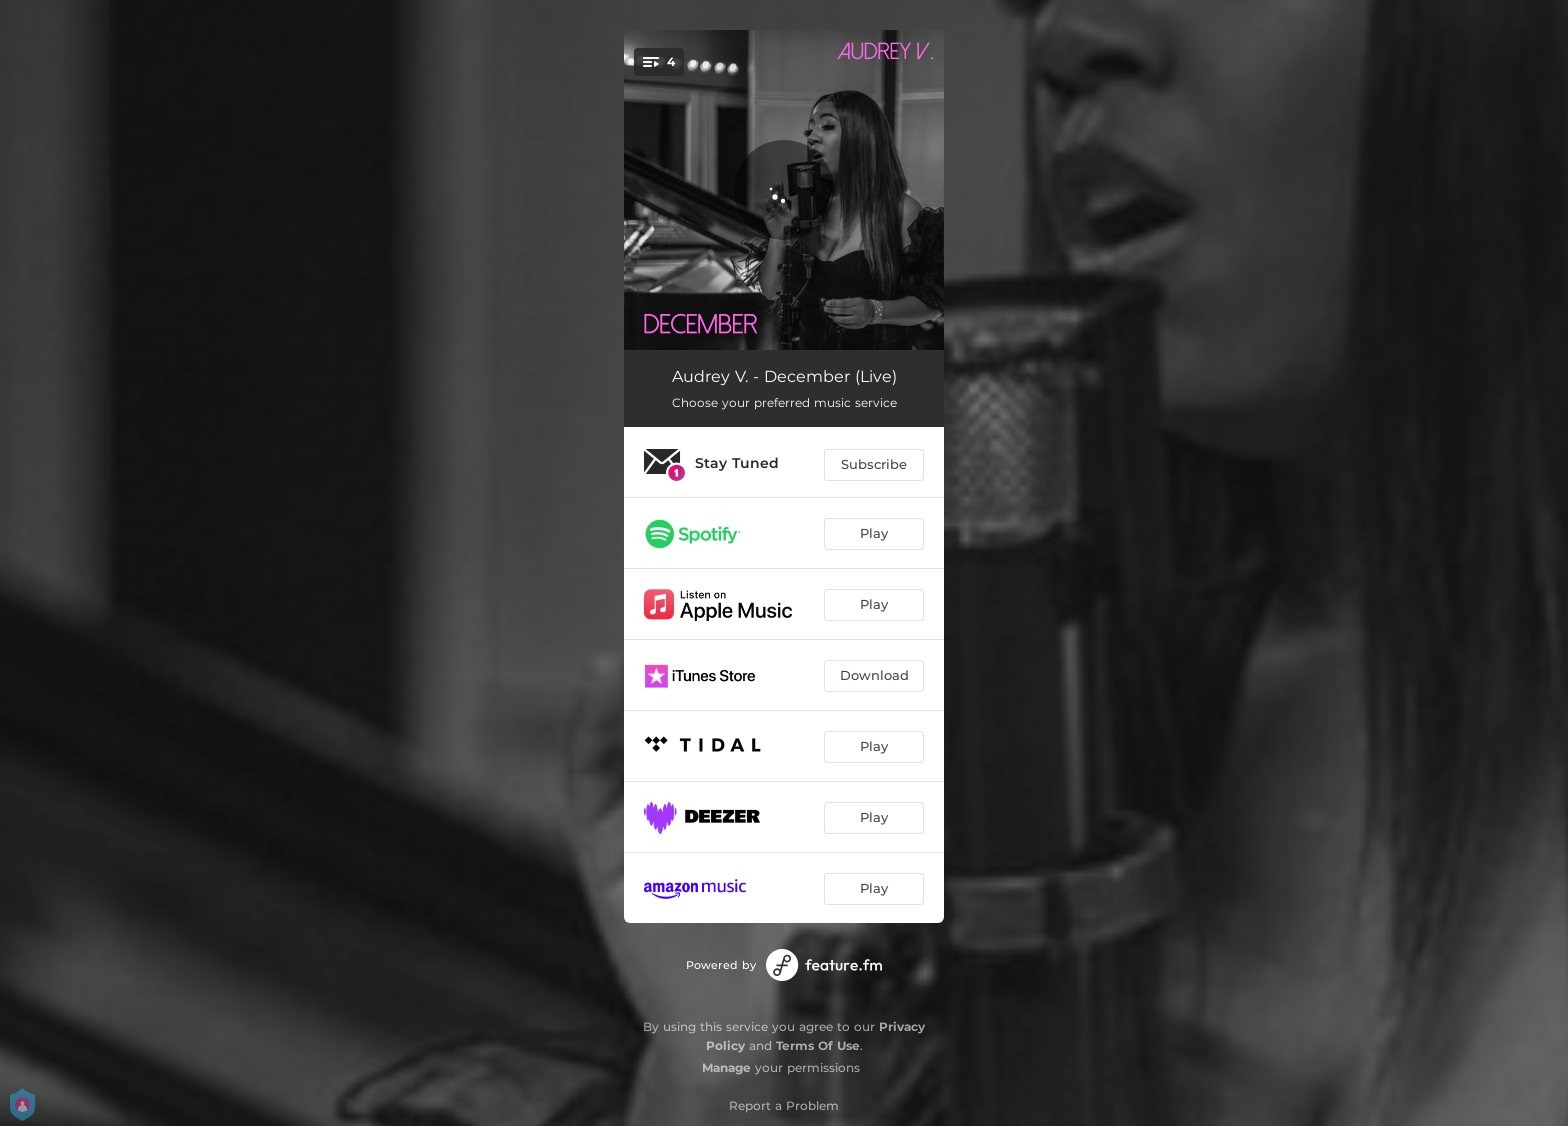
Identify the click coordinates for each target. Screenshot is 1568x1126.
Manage (726, 1067)
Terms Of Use (818, 1045)
